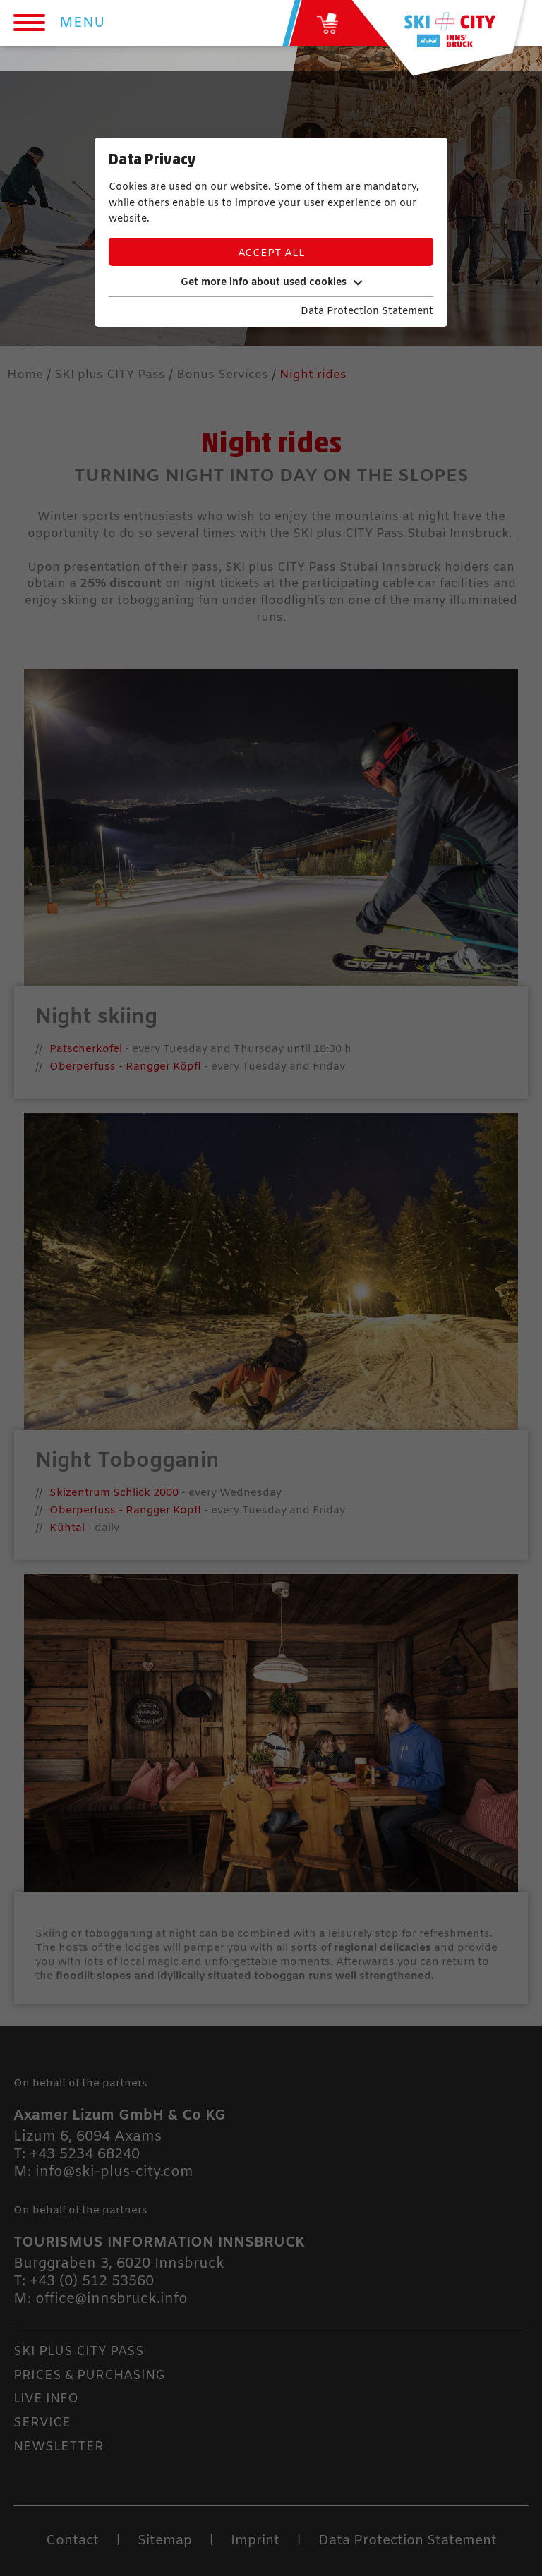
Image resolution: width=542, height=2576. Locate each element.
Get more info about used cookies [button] (271, 282)
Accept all (271, 253)
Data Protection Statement (367, 311)
